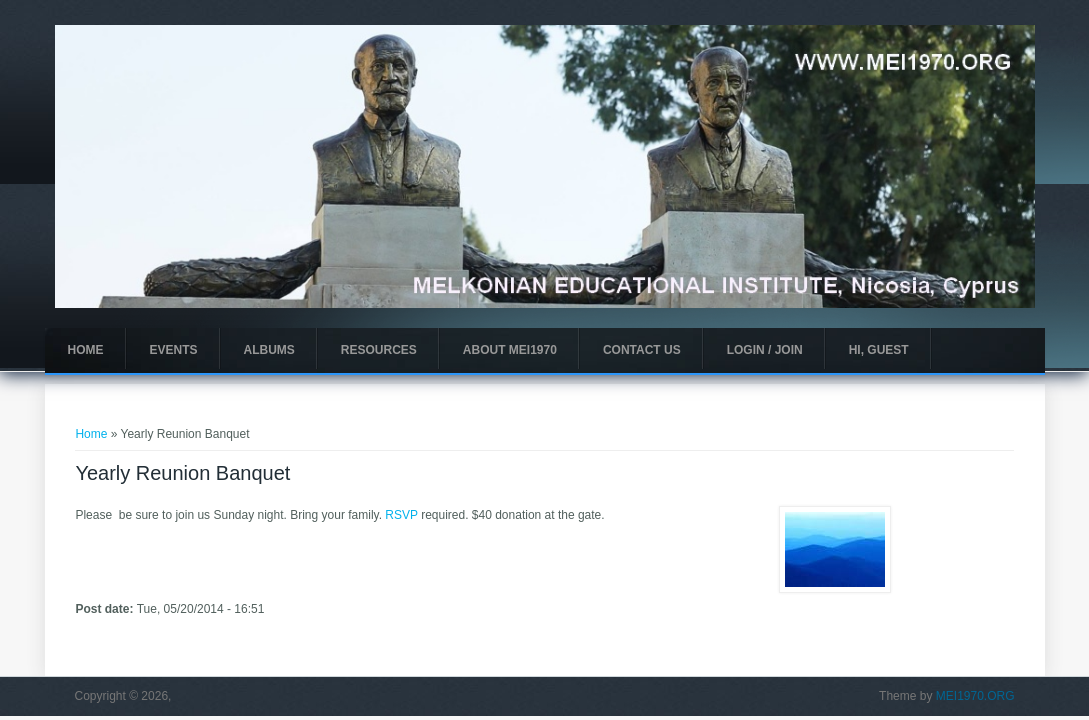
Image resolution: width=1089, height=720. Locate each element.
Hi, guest (879, 350)
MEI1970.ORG (975, 696)
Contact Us (642, 350)
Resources (379, 350)
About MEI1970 (510, 350)
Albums (269, 350)
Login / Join (765, 350)
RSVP (401, 515)
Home (86, 350)
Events (174, 350)
